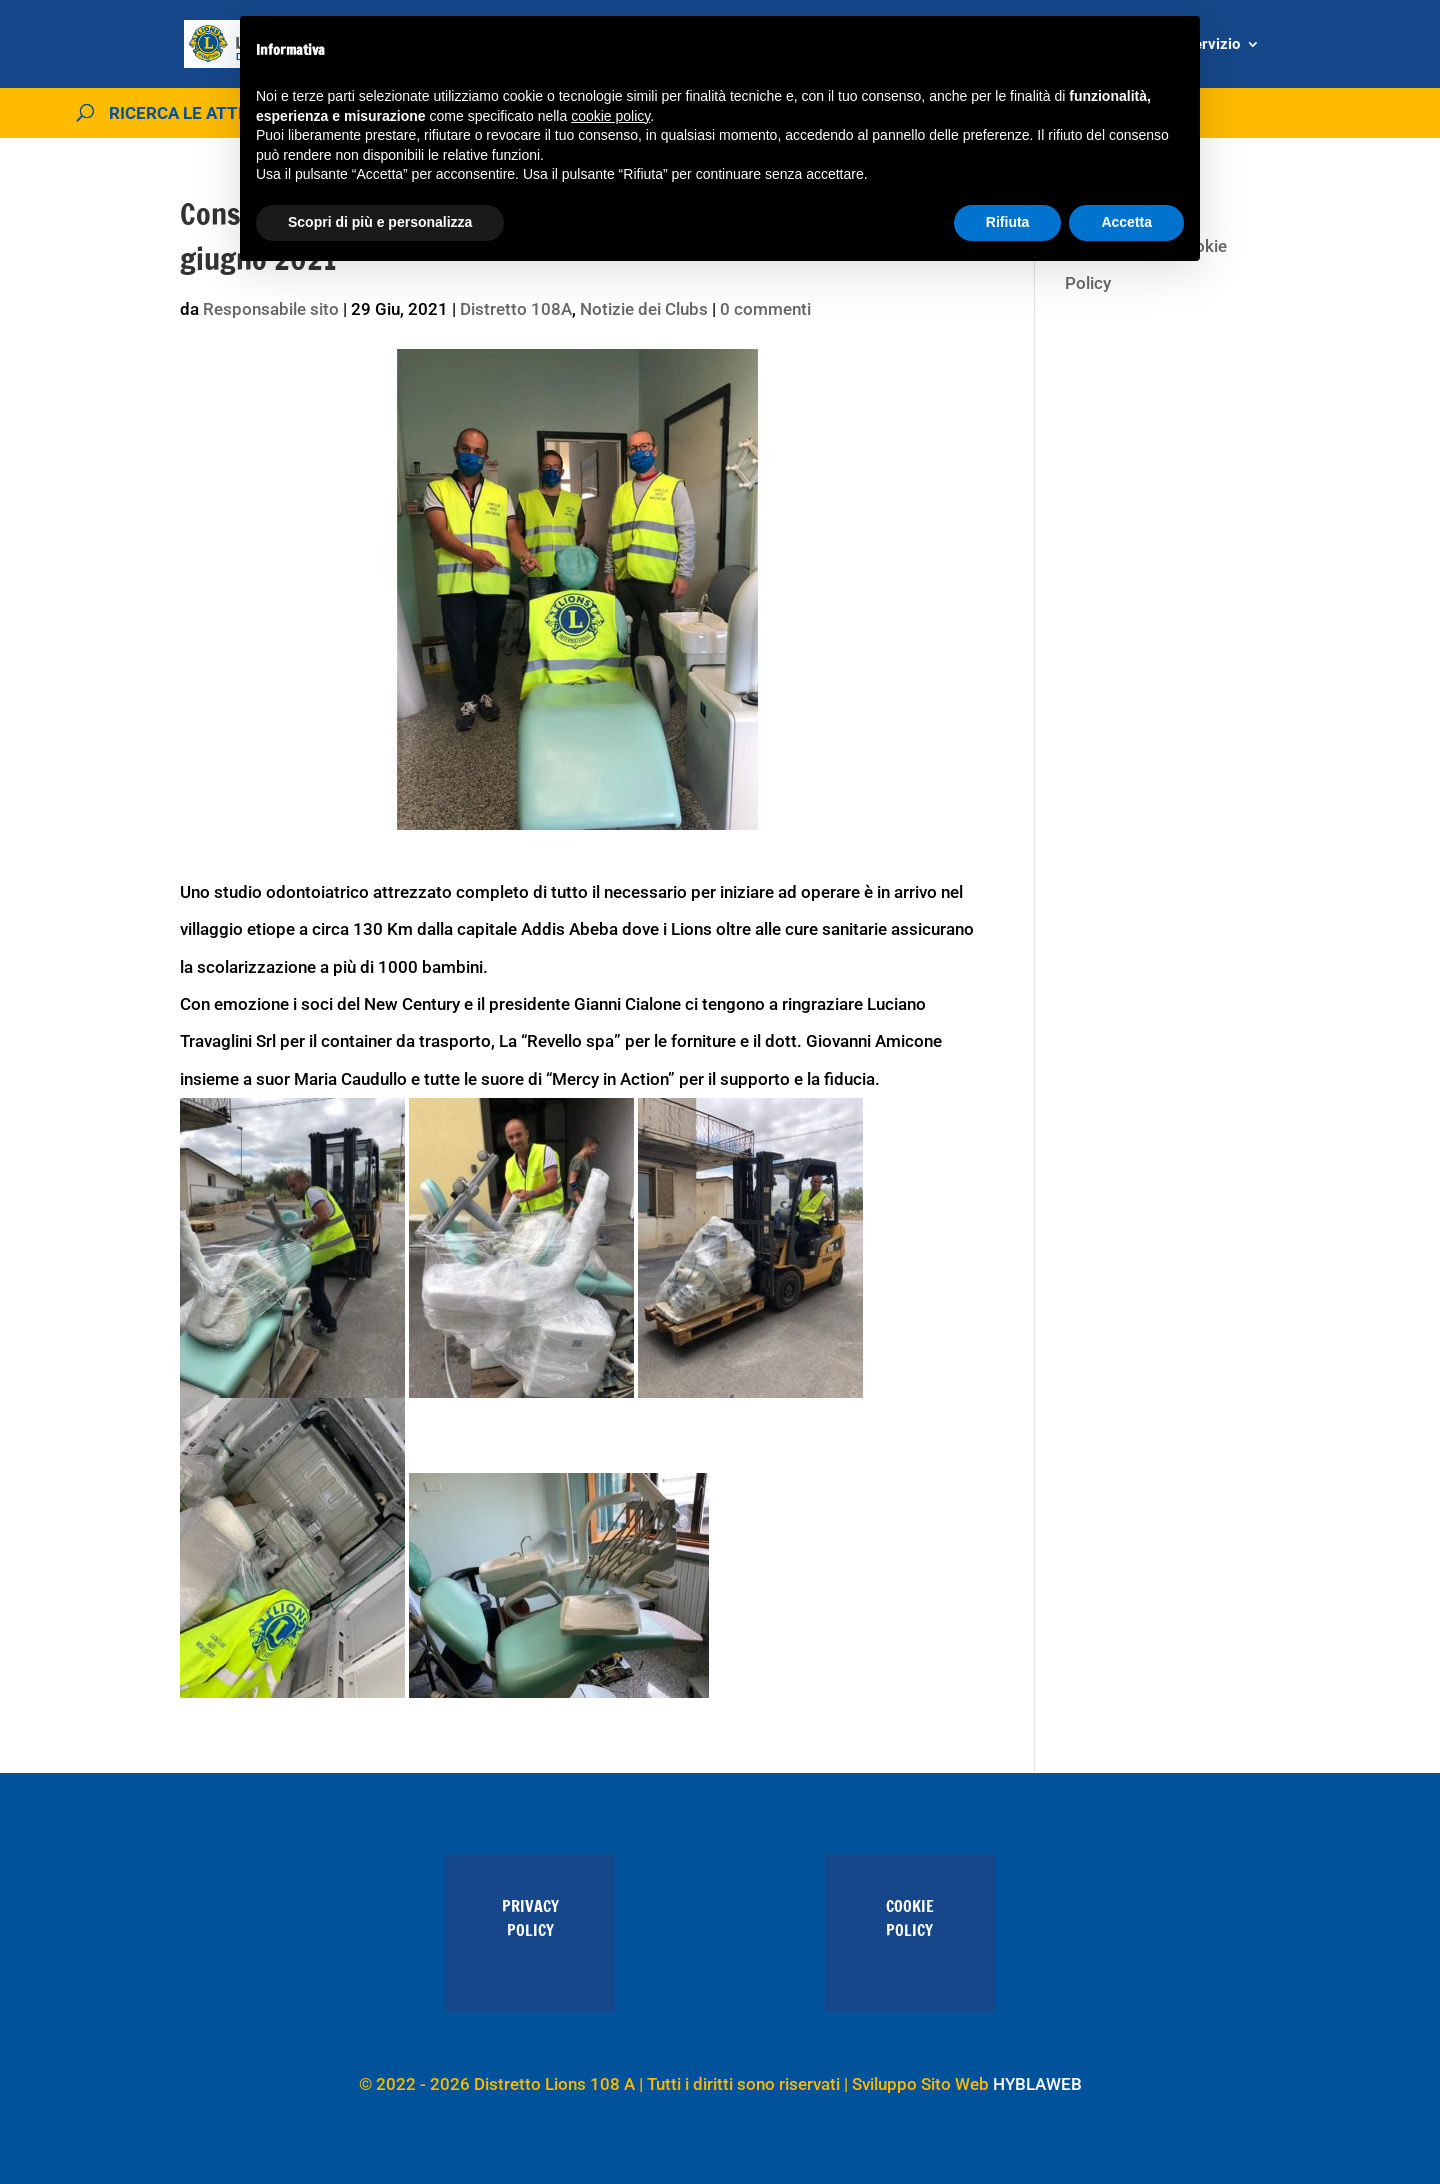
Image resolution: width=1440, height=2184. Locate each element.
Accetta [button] (1126, 222)
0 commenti (765, 309)
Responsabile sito (271, 309)
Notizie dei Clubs (644, 309)
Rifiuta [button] (1008, 222)
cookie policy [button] (610, 116)
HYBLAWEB (1037, 2084)
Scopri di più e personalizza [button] (380, 222)
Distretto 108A (516, 309)
